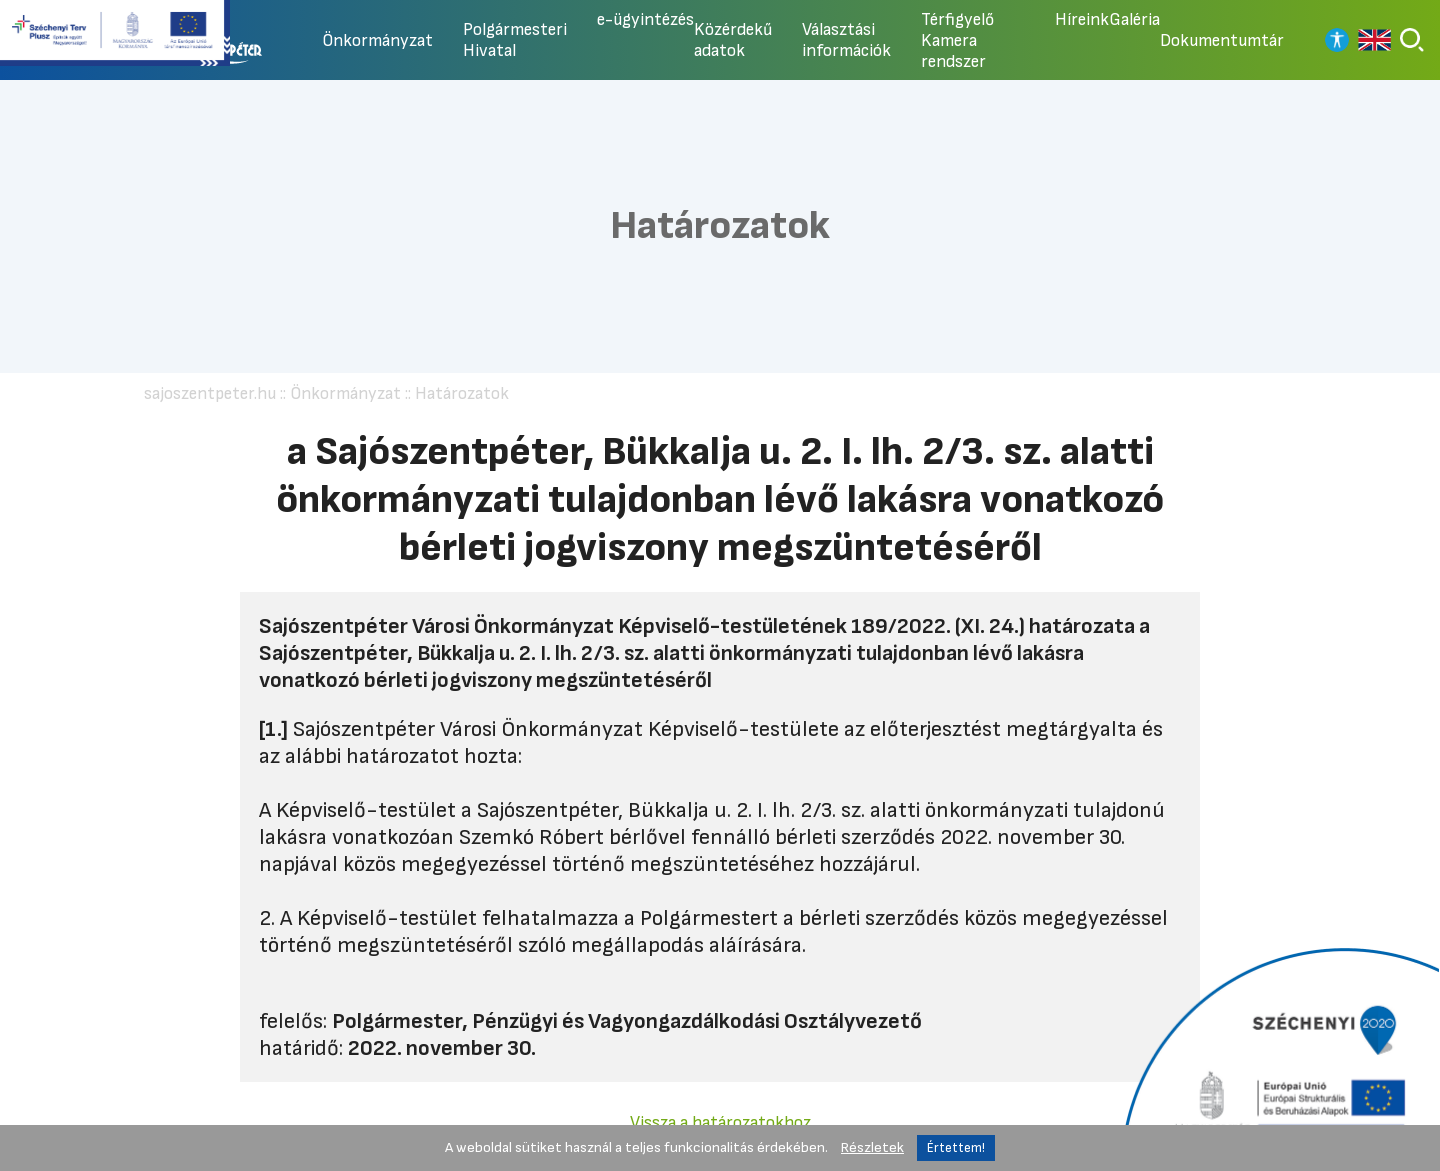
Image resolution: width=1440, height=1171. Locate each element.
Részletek (872, 1147)
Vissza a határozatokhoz (720, 1122)
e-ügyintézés (645, 19)
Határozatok (462, 393)
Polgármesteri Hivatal (515, 40)
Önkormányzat (377, 40)
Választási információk (846, 40)
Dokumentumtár (1222, 40)
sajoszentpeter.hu (210, 393)
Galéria (1134, 19)
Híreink (1082, 19)
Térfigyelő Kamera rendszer (957, 40)
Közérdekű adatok (733, 40)
